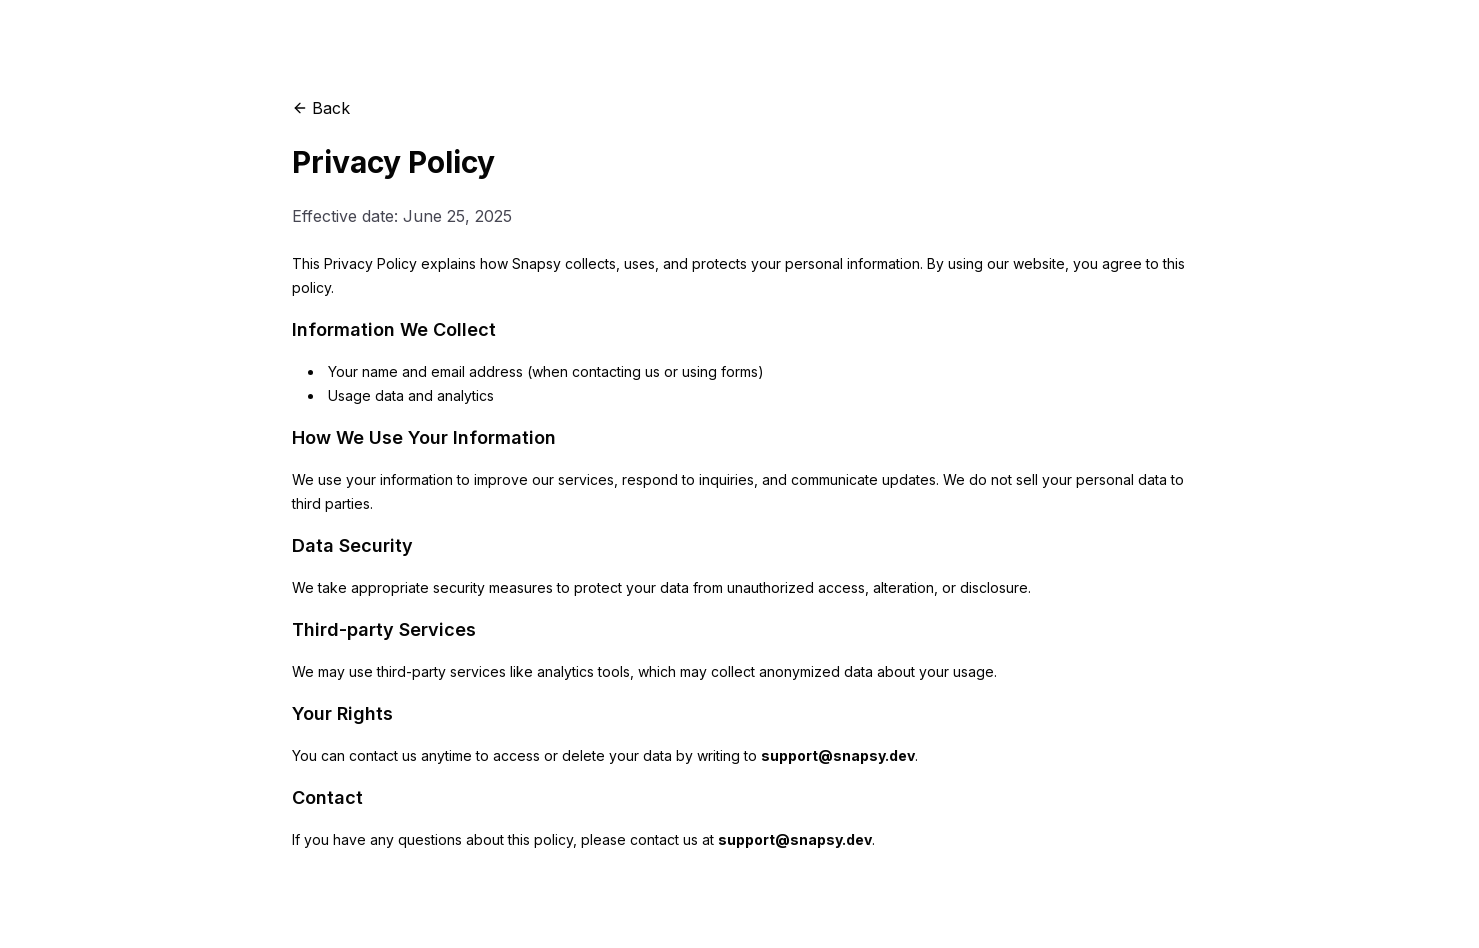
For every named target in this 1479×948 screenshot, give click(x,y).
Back (321, 108)
